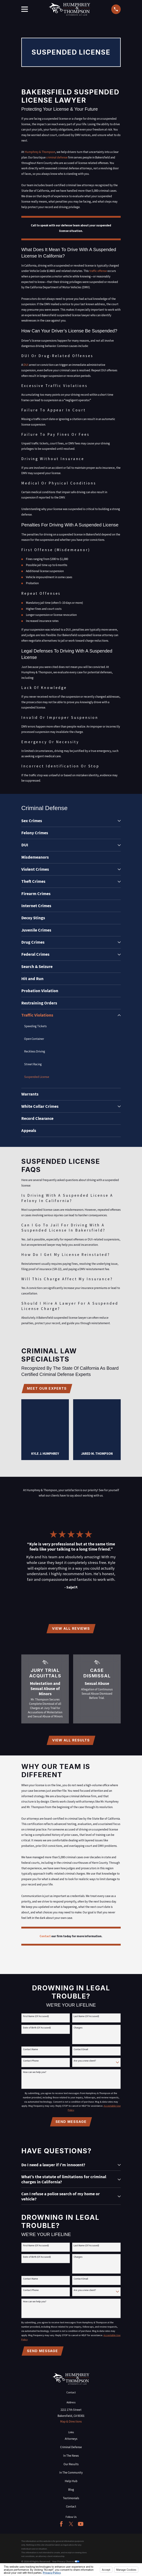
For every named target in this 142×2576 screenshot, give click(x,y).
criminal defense (56, 157)
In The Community (71, 2476)
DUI (25, 365)
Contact (71, 2510)
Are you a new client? (85, 2062)
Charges (78, 2029)
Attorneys (71, 2442)
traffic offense (98, 271)
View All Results (71, 1742)
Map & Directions (71, 2425)
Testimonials (71, 2501)
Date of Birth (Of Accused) (37, 2029)
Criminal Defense (71, 2450)
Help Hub (71, 2484)
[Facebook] (61, 2527)
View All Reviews (71, 1630)
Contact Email (81, 2051)
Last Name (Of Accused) (86, 2018)
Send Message (71, 2124)
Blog (71, 2493)
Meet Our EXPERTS (47, 1389)
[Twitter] (71, 2527)
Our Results (71, 2467)
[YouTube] (80, 2527)
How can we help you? (34, 2074)
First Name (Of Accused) (36, 2018)
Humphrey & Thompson (40, 152)
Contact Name (30, 2051)
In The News (71, 2459)
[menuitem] (68, 821)
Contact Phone (31, 2062)
